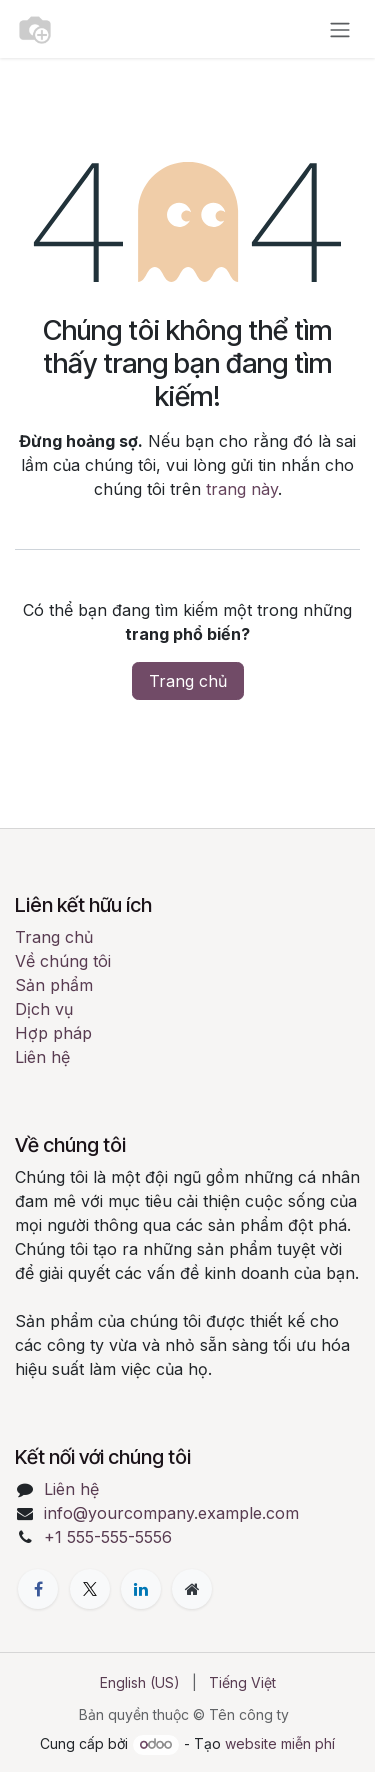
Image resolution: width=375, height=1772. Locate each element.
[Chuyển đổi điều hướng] (340, 29)
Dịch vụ (44, 1009)
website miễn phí (280, 1743)
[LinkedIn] (141, 1589)
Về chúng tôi (63, 961)
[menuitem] (140, 1682)
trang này (242, 489)
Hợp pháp (53, 1033)
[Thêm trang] (192, 1589)
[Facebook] (38, 1589)
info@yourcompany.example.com (171, 1513)
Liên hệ (42, 1057)
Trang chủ (188, 681)
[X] (90, 1589)
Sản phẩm (54, 985)
